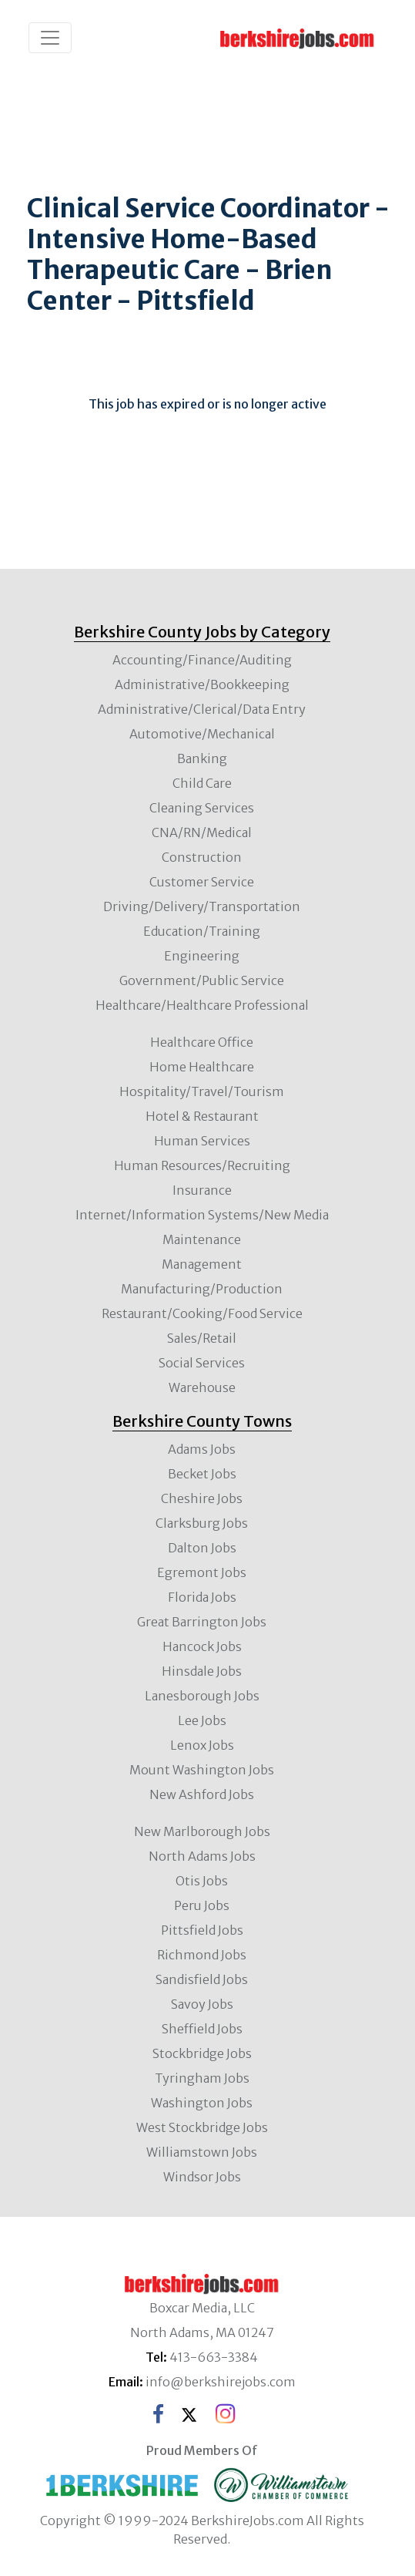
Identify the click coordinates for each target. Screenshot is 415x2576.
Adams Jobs (202, 1449)
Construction (202, 857)
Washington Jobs (202, 2102)
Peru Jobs (201, 1905)
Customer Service (201, 881)
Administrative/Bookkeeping (202, 684)
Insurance (202, 1190)
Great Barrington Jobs (201, 1621)
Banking (202, 758)
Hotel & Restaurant (202, 1116)
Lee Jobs (202, 1720)
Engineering (201, 955)
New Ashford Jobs (201, 1794)
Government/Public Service (201, 980)
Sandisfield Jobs (202, 1979)
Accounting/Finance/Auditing (202, 660)
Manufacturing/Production (202, 1288)
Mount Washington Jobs (201, 1769)
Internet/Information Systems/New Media (202, 1214)
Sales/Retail (201, 1338)
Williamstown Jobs (201, 2152)
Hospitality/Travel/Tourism (201, 1091)
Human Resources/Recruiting (202, 1165)
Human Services (202, 1140)
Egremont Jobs (201, 1572)
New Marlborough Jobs (202, 1831)
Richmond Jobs (201, 1954)
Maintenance (201, 1239)
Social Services (202, 1362)
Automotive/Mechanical (202, 734)
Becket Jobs (202, 1473)
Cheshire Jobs (202, 1498)
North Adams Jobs (202, 1856)
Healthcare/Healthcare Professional (202, 1005)
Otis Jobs (202, 1880)
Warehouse (202, 1387)
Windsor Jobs (202, 2176)
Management (202, 1264)
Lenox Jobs (202, 1745)
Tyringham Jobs (202, 2078)
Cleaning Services (201, 808)
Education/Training (201, 931)
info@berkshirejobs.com (221, 2381)
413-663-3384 (213, 2357)
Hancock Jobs (202, 1646)
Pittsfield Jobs (202, 1930)
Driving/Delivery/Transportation (201, 906)
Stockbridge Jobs (202, 2053)
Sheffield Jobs (202, 2028)
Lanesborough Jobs (202, 1695)
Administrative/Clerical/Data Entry (202, 709)
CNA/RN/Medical (202, 832)
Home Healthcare (201, 1066)
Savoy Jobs (202, 2004)
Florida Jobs (202, 1597)
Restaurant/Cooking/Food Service (202, 1313)
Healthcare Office (201, 1042)
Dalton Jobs (202, 1547)
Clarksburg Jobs (202, 1523)
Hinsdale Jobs (202, 1671)
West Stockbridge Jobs (202, 2127)
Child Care (202, 783)
